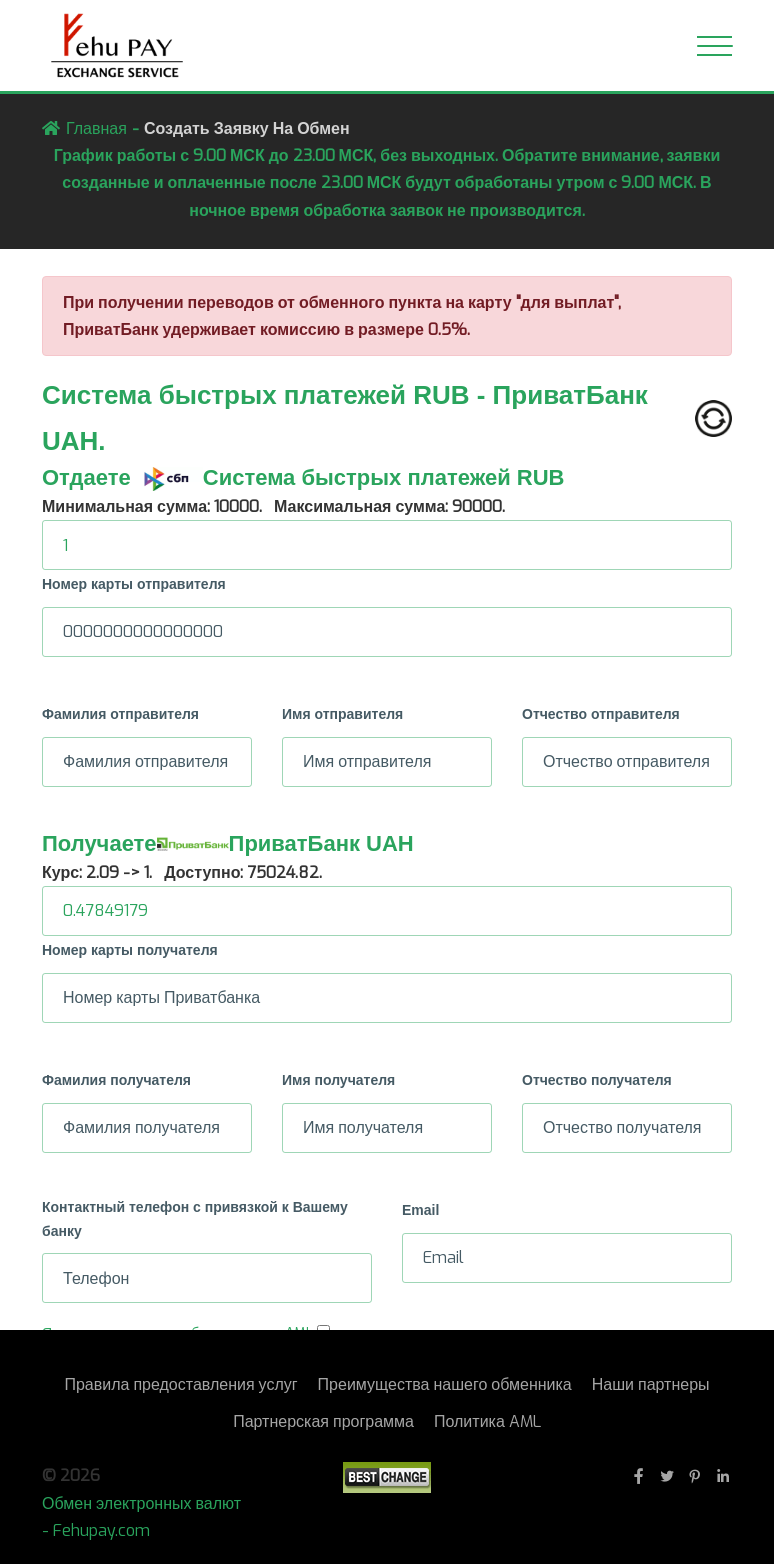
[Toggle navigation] (714, 46)
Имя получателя (338, 1080)
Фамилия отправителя (120, 714)
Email (420, 1210)
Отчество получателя (597, 1080)
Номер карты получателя (130, 950)
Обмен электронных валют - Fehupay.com (141, 1517)
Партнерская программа (323, 1421)
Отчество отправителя (601, 714)
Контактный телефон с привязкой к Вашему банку (195, 1219)
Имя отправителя (342, 714)
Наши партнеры (651, 1384)
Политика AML (487, 1421)
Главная (96, 128)
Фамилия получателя (116, 1080)
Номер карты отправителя (134, 584)
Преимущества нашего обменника (445, 1384)
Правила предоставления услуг (180, 1384)
